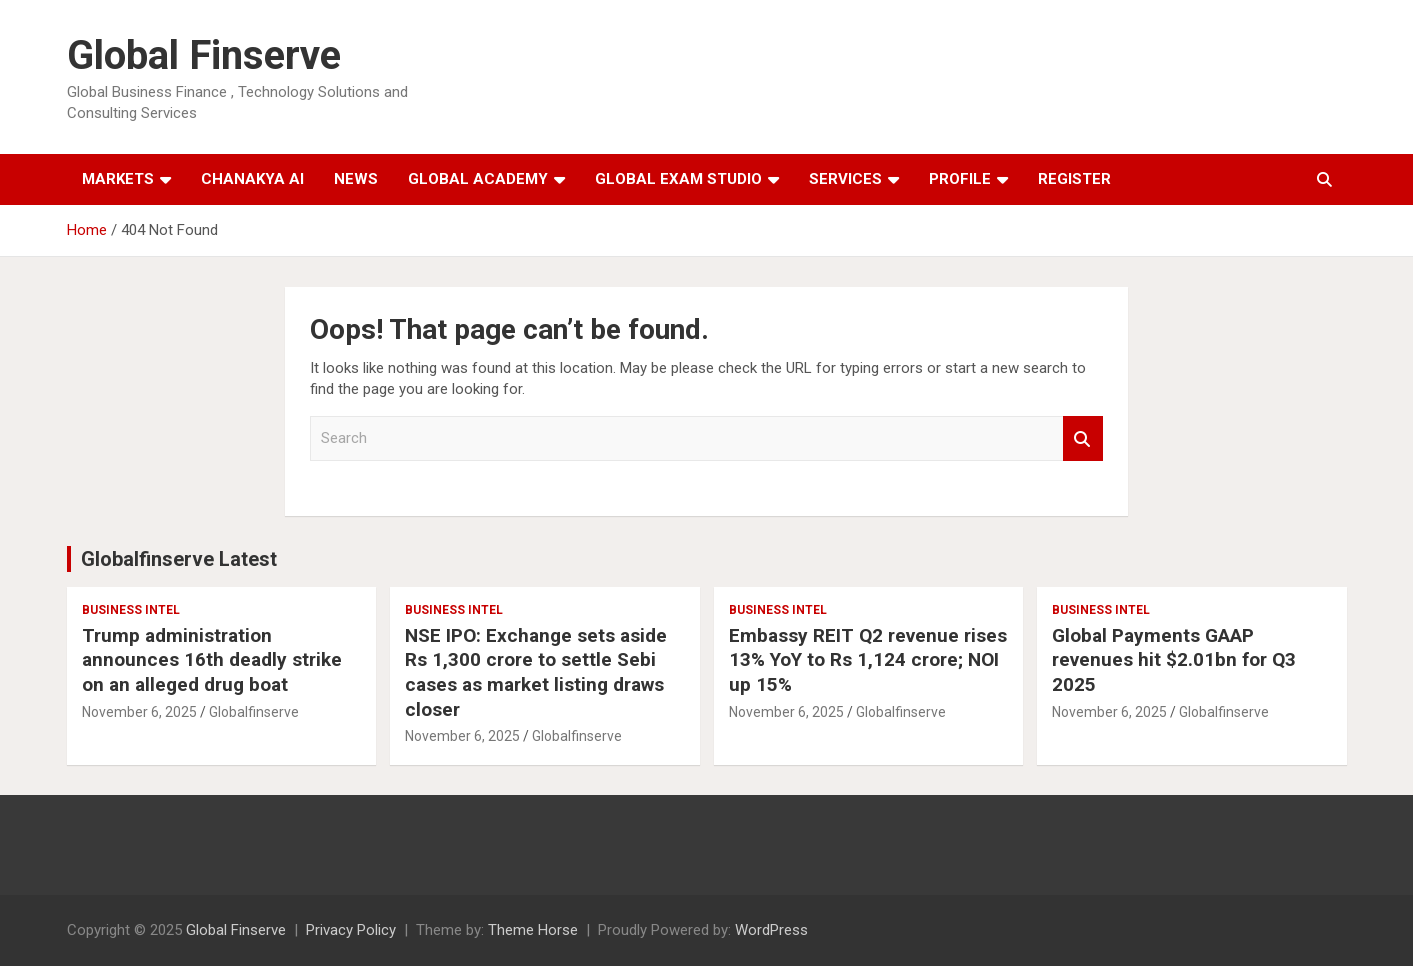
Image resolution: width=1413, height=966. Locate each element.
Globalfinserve (254, 712)
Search (1083, 438)
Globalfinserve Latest (179, 559)
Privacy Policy (351, 930)
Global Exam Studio (678, 179)
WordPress (771, 930)
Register (1074, 179)
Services (845, 179)
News (356, 179)
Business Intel (131, 610)
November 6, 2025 (139, 712)
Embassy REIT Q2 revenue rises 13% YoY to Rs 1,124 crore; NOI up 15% (868, 660)
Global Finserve (204, 55)
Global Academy (478, 179)
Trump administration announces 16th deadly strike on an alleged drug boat (212, 660)
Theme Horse (533, 930)
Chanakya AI (252, 179)
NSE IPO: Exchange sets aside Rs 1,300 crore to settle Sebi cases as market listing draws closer (536, 672)
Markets (118, 179)
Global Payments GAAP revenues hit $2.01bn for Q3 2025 (1174, 660)
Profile (960, 179)
